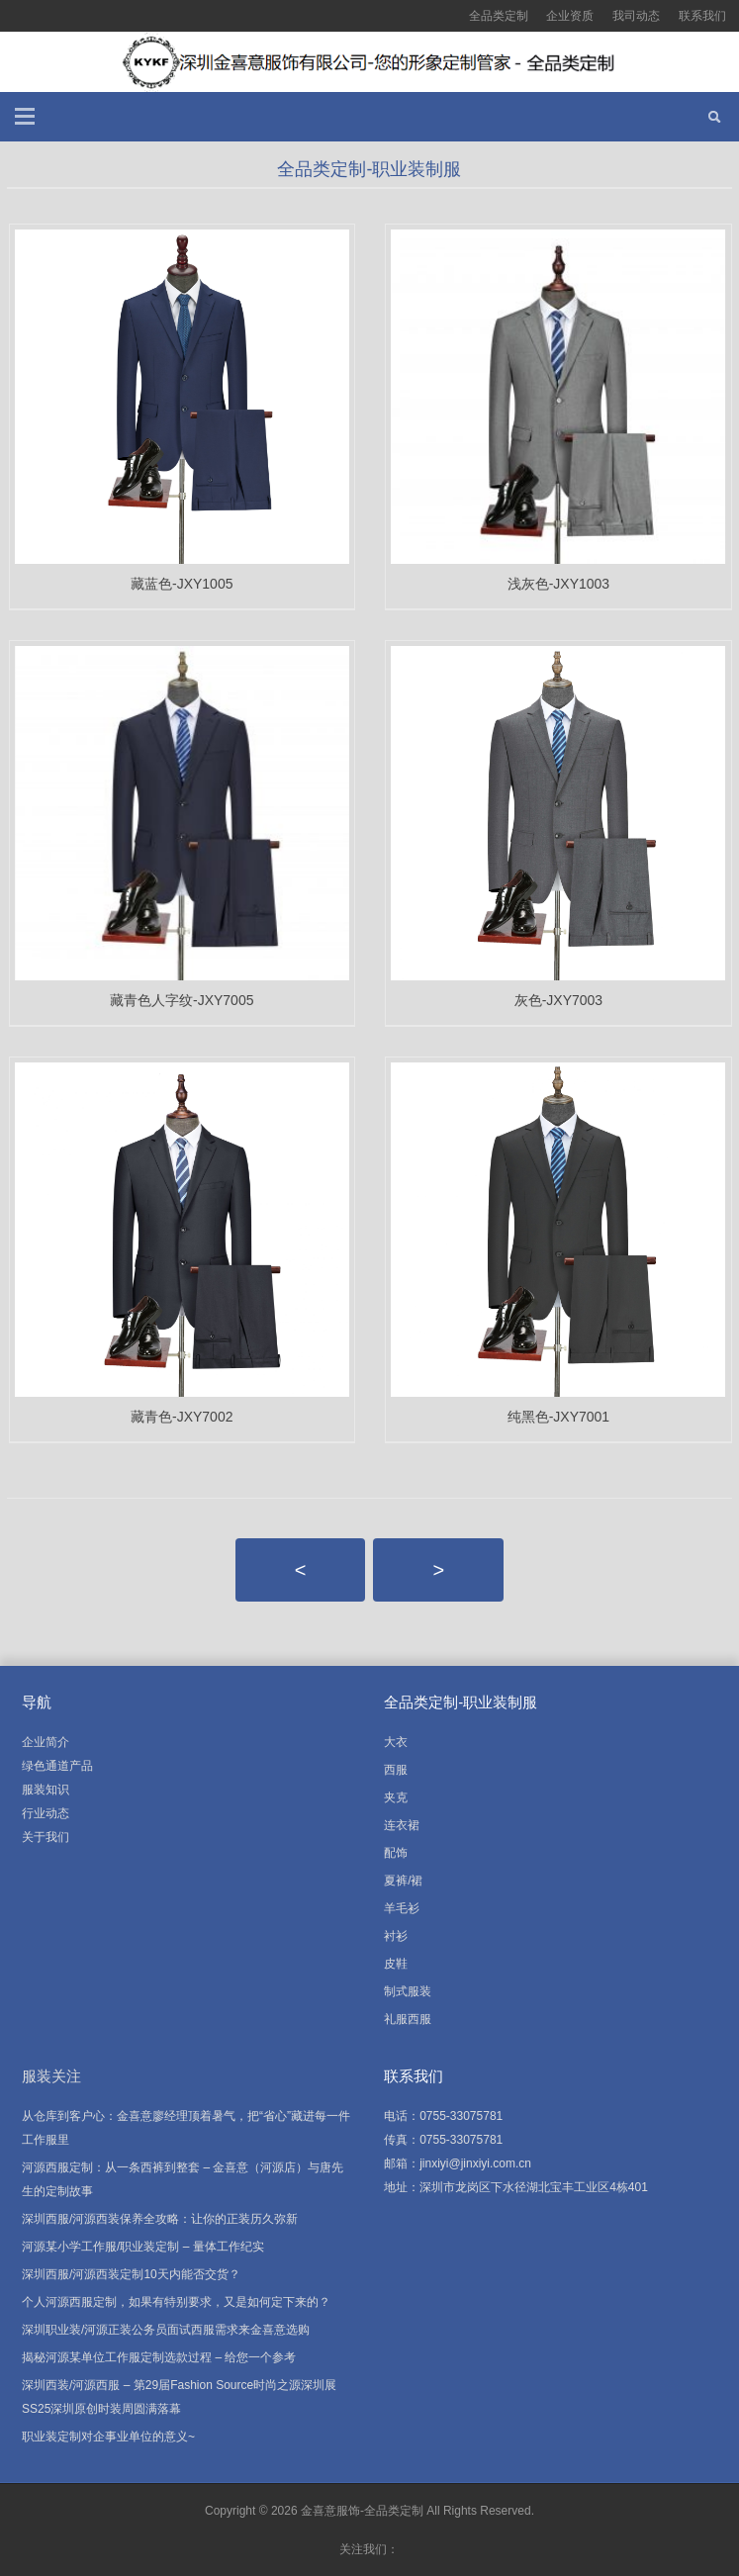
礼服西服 (407, 2019)
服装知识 (45, 1789)
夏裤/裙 (403, 1880)
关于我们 (45, 1837)
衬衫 (396, 1936)
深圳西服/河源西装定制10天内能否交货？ (131, 2274)
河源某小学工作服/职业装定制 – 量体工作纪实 (143, 2247)
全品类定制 (498, 16)
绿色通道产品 (57, 1766)
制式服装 (407, 1991)
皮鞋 (396, 1964)
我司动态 (636, 16)
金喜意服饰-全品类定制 (362, 2511)
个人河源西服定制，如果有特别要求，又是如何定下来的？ (176, 2302)
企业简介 (45, 1742)
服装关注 (51, 2076)
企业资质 (570, 16)
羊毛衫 (401, 1908)
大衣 (396, 1742)
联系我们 (702, 16)
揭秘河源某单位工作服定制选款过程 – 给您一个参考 (159, 2357)
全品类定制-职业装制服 (369, 169)
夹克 (396, 1797)
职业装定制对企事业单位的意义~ (108, 2436)
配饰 (396, 1853)
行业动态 (45, 1813)
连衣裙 (401, 1825)
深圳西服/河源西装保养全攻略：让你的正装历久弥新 (160, 2219)
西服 (396, 1770)
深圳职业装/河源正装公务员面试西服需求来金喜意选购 (166, 2330)
